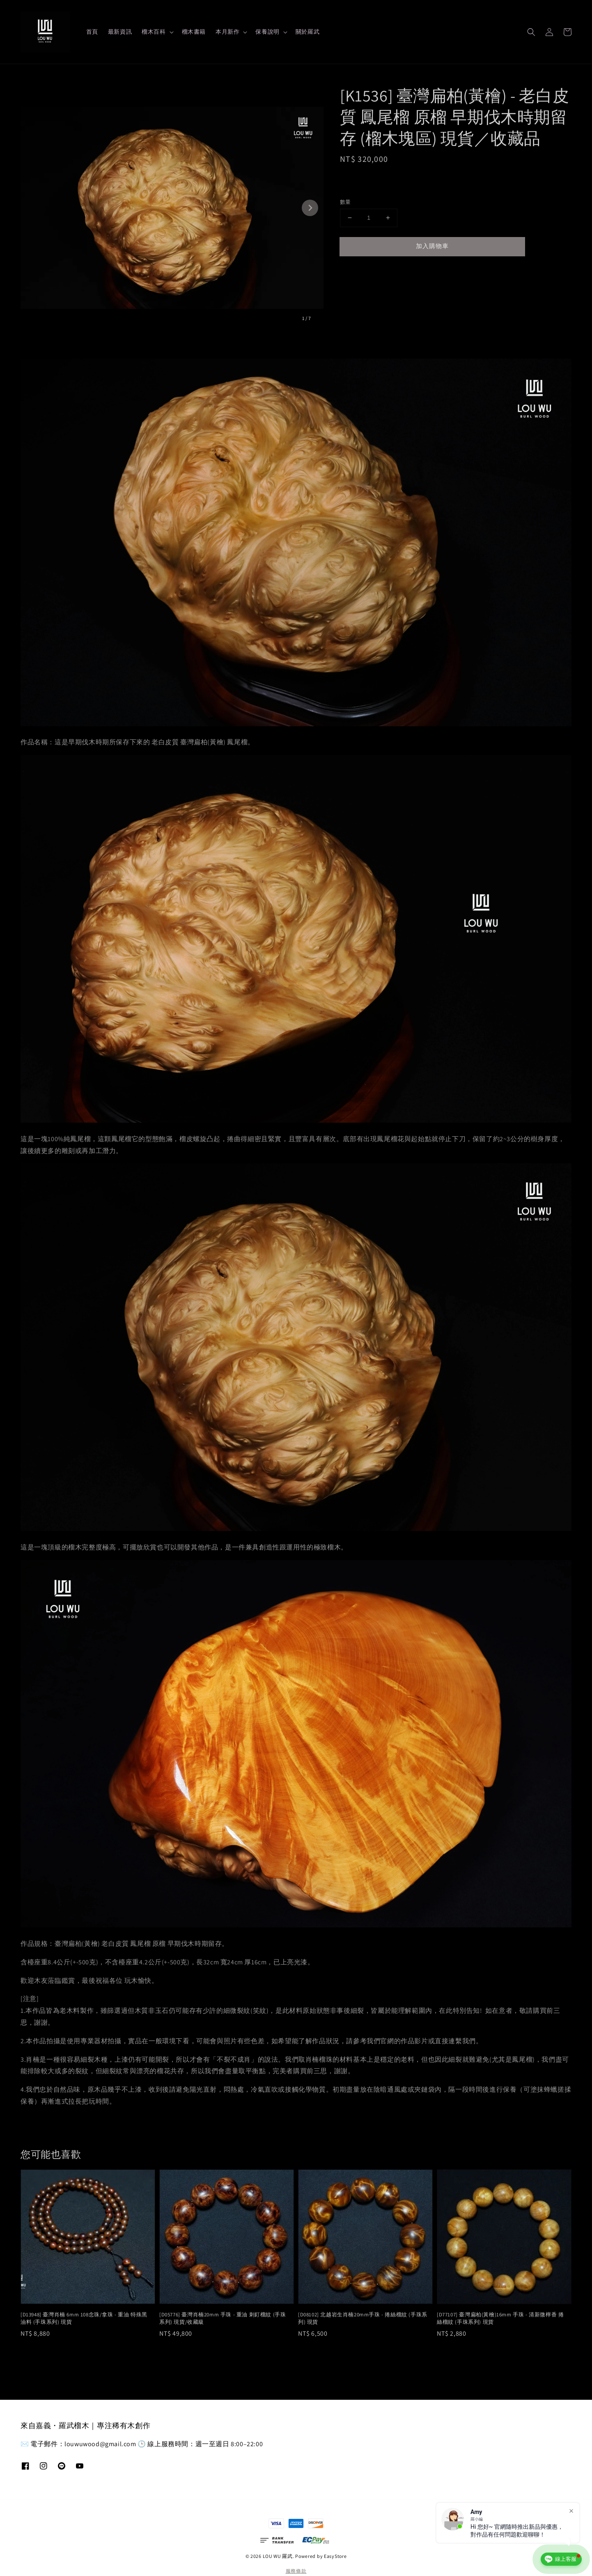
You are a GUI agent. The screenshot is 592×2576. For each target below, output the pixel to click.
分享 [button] (351, 271)
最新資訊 (120, 31)
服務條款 (296, 2571)
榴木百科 (153, 31)
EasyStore (335, 2556)
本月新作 (227, 31)
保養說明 (267, 31)
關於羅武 (307, 31)
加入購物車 (432, 246)
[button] (531, 32)
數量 (345, 201)
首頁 (92, 31)
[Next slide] (310, 208)
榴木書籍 (194, 31)
